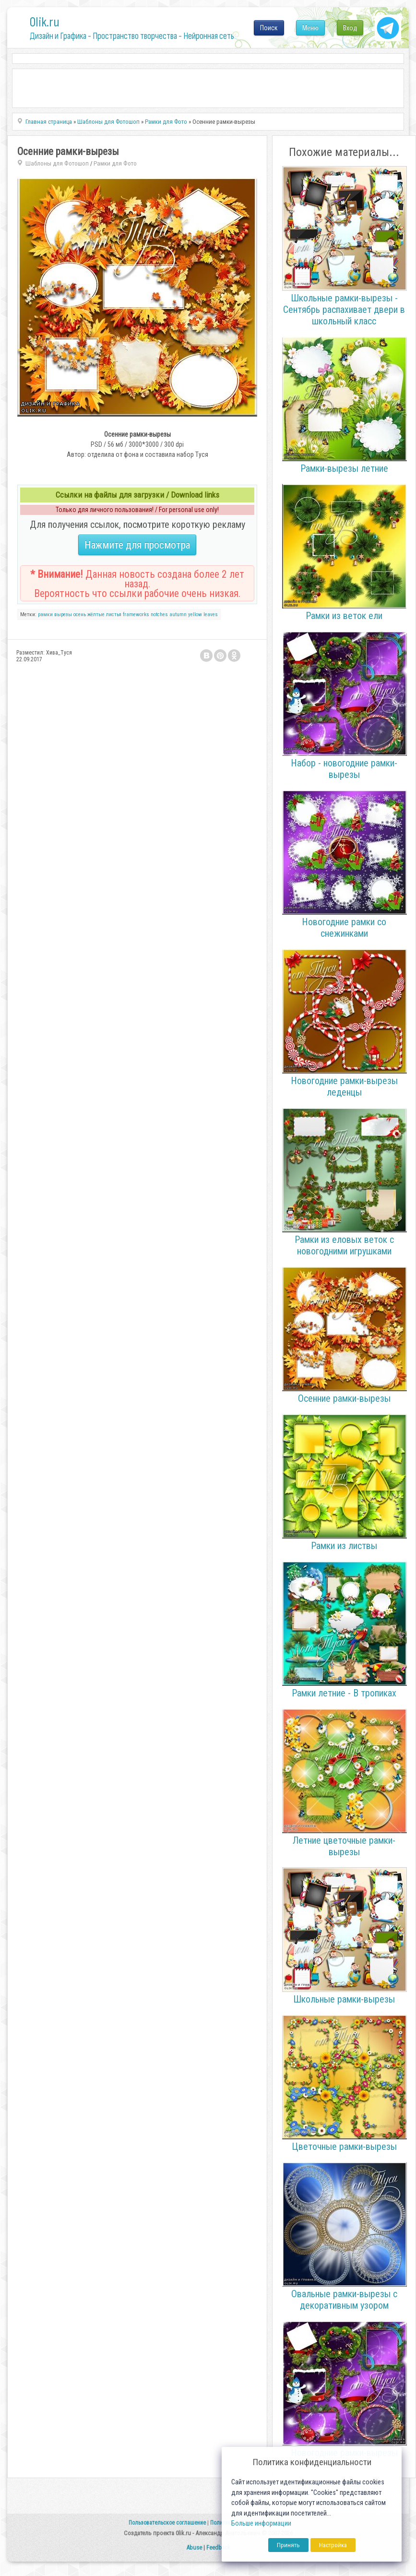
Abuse (194, 2547)
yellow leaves (203, 614)
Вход (350, 28)
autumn (178, 614)
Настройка (333, 2545)
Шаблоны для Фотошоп (57, 163)
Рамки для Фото (115, 163)
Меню (310, 28)
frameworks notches (145, 614)
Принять (288, 2545)
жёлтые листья (104, 614)
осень (79, 614)
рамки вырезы (55, 614)
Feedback (218, 2547)
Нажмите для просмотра (137, 545)
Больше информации (261, 2523)
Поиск (269, 28)
